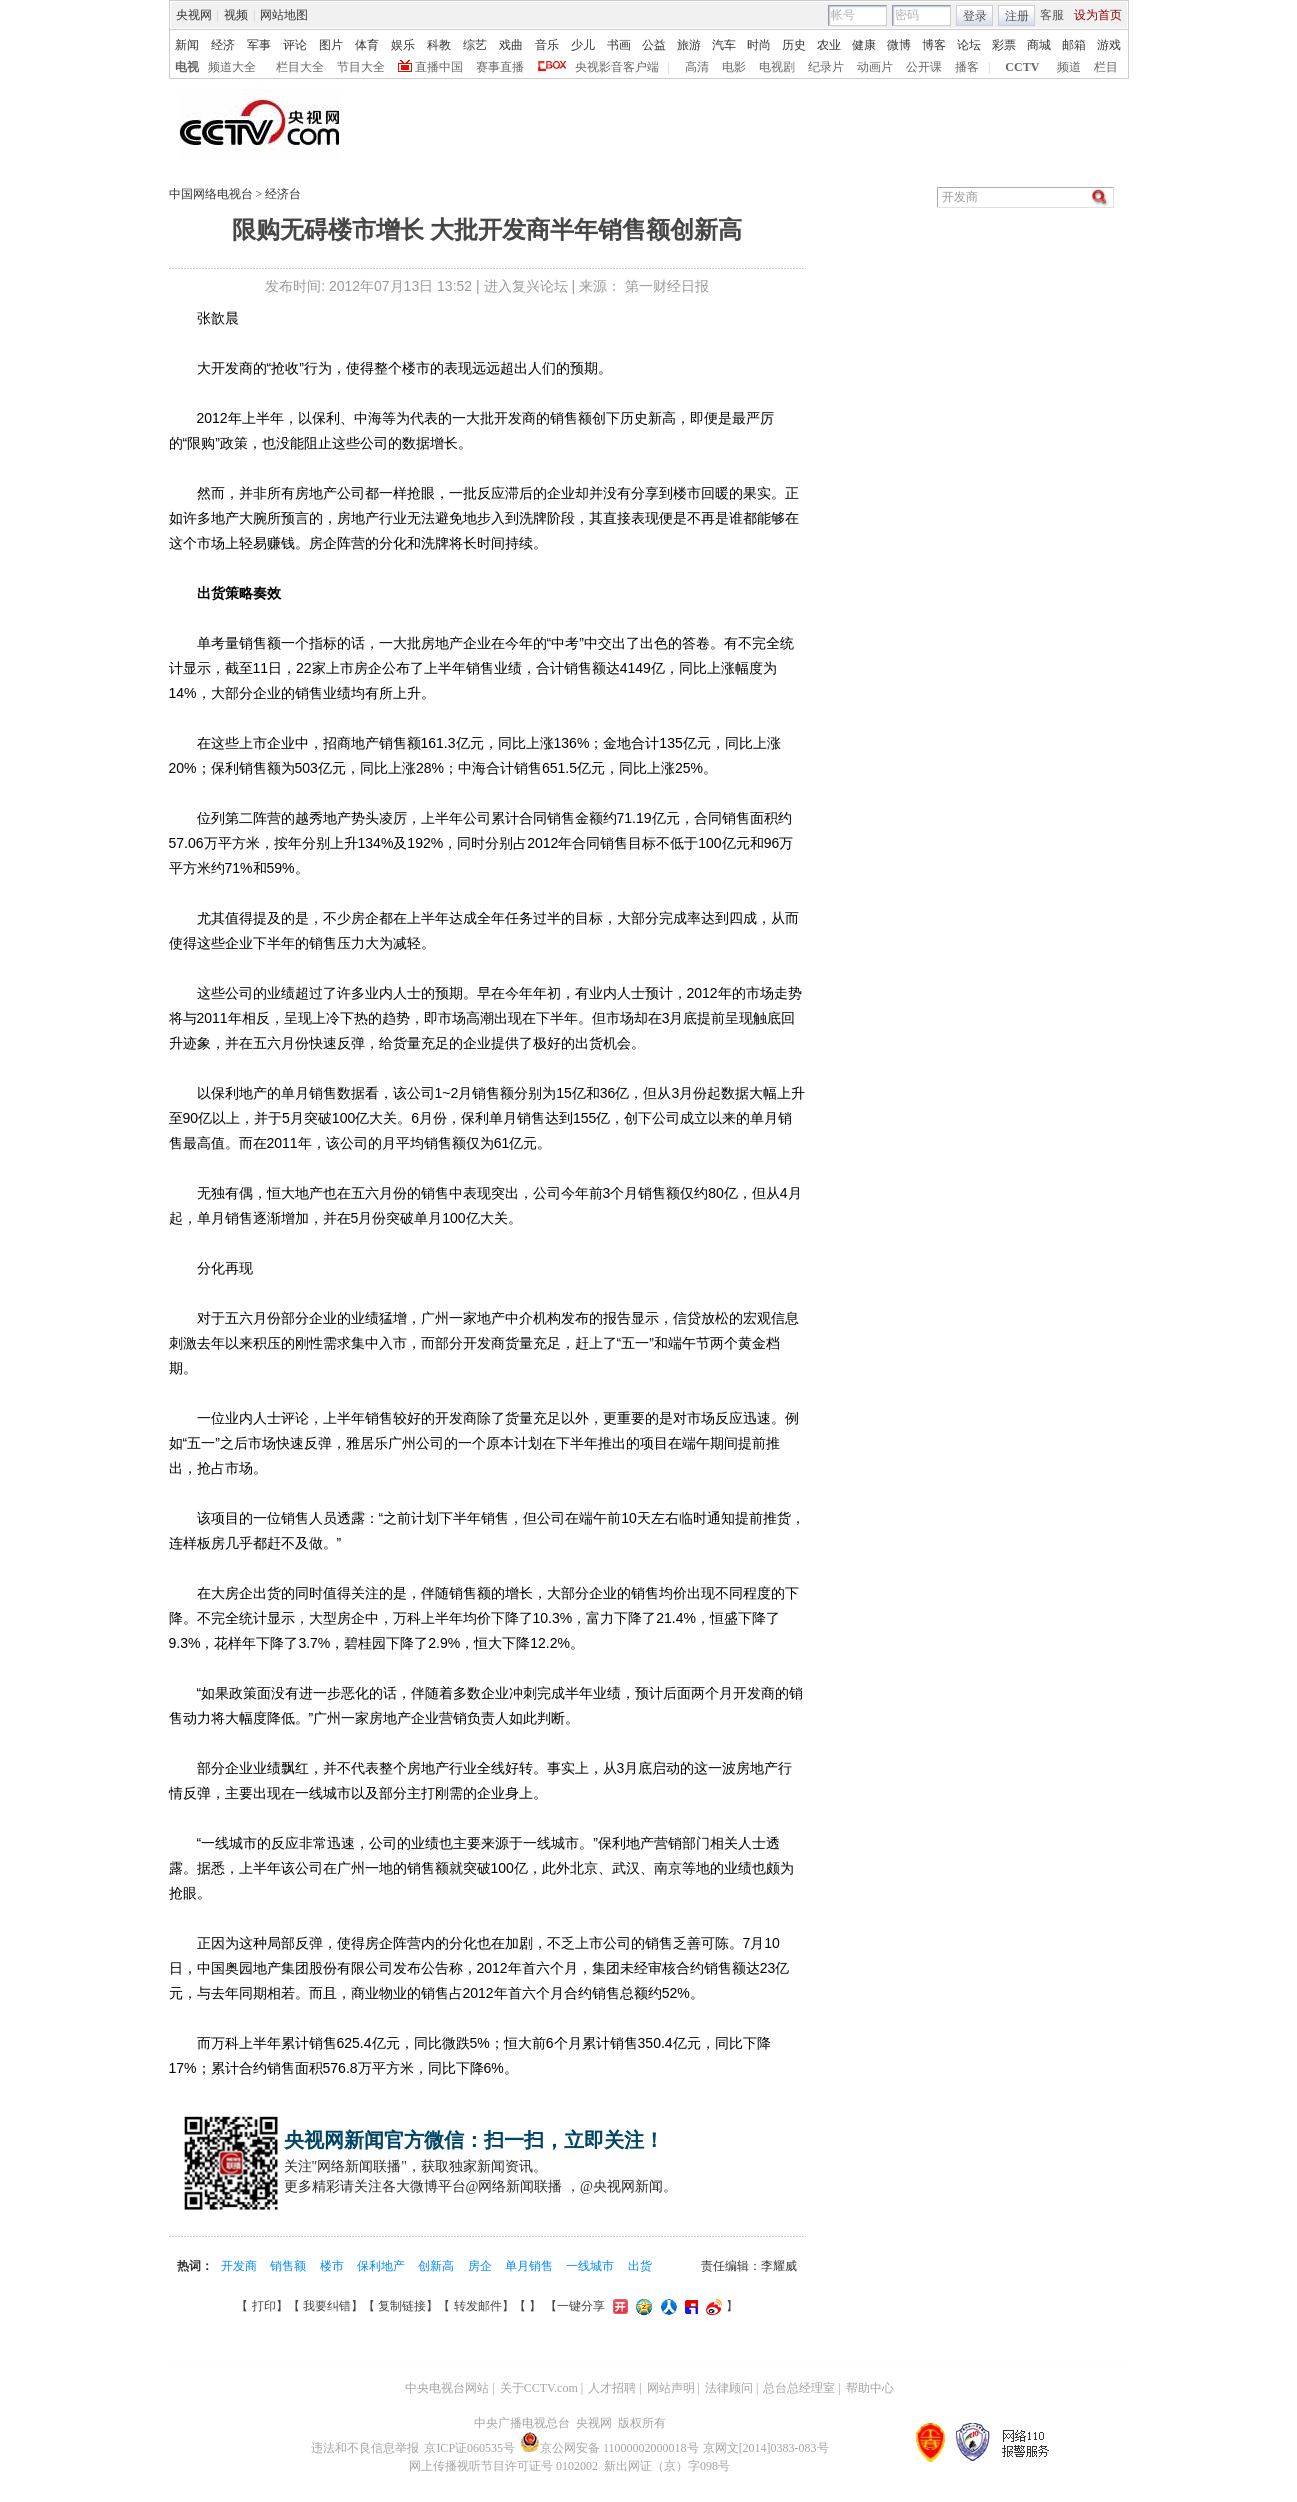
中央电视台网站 (447, 2388)
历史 (794, 45)
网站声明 (671, 2388)
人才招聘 (612, 2388)
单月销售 (530, 2266)
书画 (619, 45)
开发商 (240, 2266)
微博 (899, 45)
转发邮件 (478, 2306)
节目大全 (361, 67)
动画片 (875, 67)
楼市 (333, 2266)
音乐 (547, 45)
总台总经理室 (799, 2388)
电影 (734, 67)
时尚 (759, 45)
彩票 (1004, 45)
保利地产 (382, 2266)
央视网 (194, 15)
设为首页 (1098, 15)
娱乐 (403, 45)
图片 (331, 45)
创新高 (437, 2266)
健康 (864, 45)
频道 (1069, 67)
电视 (187, 67)
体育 (367, 45)
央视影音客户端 (617, 67)
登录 (975, 16)
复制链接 (402, 2306)
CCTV (1022, 67)
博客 (934, 45)
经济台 (283, 194)
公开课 (924, 67)
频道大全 (232, 67)
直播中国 (439, 67)
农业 (829, 45)
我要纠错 (327, 2306)
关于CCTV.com (539, 2388)
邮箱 (1074, 45)
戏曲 (511, 45)
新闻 (187, 45)
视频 (236, 15)
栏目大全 (300, 67)
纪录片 (826, 67)
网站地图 (284, 15)
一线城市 (591, 2266)
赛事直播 (500, 67)
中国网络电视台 (211, 194)
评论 (295, 45)
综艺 (475, 45)
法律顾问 (729, 2388)
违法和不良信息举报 (365, 2448)
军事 (259, 45)
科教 (439, 45)
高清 (697, 67)
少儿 (583, 45)
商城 (1039, 45)
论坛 (969, 45)
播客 (967, 67)
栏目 (1106, 67)
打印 (264, 2306)
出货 (640, 2266)
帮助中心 (870, 2388)
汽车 (724, 45)
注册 (1017, 16)
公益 (654, 45)
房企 (481, 2266)
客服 (1052, 15)
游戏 (1109, 45)
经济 (223, 45)
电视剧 (777, 67)
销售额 (289, 2266)
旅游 (689, 45)
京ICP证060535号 (469, 2448)
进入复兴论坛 (526, 286)
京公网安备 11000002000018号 (609, 2448)
